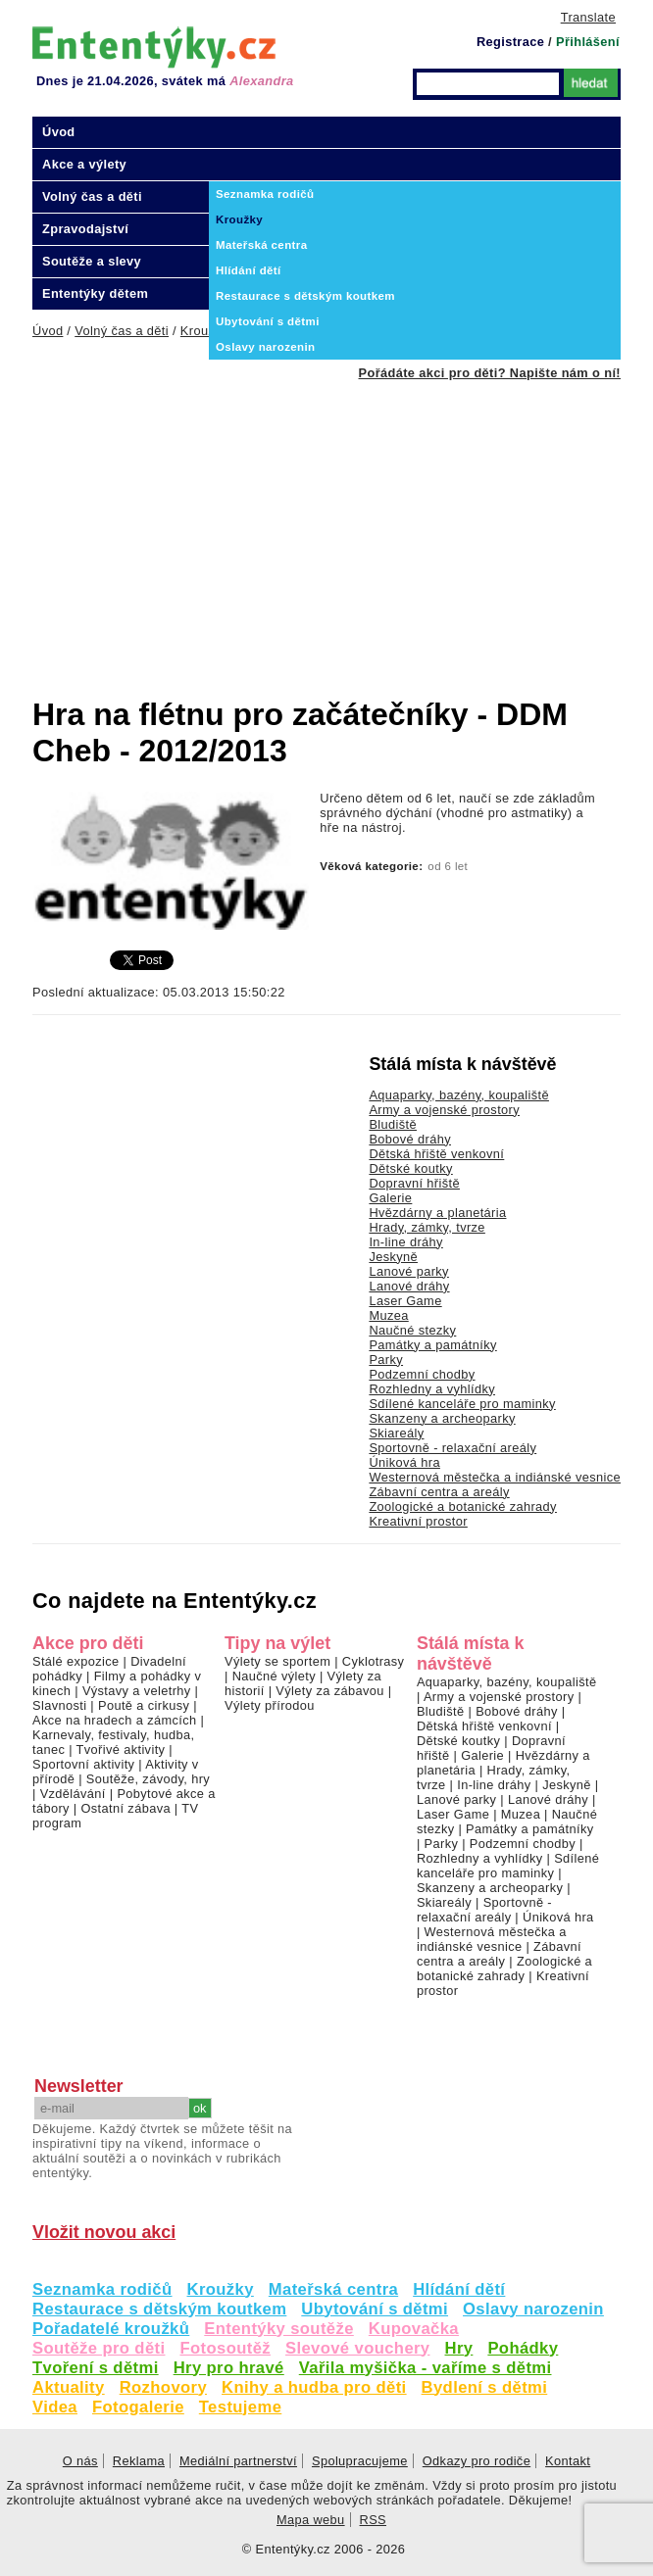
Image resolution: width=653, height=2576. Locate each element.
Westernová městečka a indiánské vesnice (495, 1477)
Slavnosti (59, 1705)
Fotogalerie (138, 2407)
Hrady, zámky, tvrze (426, 1227)
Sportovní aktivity (83, 1764)
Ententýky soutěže (279, 2328)
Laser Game (405, 1300)
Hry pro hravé (229, 2367)
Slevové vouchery (357, 2348)
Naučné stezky (412, 1330)
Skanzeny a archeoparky (442, 1418)
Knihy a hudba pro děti (314, 2387)
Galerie (390, 1198)
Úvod (58, 131)
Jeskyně (393, 1256)
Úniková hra (404, 1462)
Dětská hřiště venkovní (436, 1153)
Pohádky (522, 2348)
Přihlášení (588, 41)
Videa (54, 2407)
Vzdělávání (73, 1793)
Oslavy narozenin (533, 2309)
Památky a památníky (432, 1344)
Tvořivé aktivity (121, 1749)
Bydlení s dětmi (485, 2387)
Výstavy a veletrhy (136, 1690)
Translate (588, 17)
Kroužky (220, 2289)
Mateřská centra (333, 2289)
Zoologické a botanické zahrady (463, 1506)
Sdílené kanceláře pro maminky (462, 1403)
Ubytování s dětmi (374, 2309)
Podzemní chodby (422, 1374)
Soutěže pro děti (98, 2348)
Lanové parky (408, 1271)
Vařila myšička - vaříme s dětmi (425, 2367)
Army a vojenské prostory (444, 1109)
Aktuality (68, 2387)
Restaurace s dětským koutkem (159, 2309)
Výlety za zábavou (329, 1690)
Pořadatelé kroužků (110, 2328)
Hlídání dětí (459, 2289)
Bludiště (393, 1124)
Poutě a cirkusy (143, 1705)
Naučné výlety (274, 1676)
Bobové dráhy (410, 1139)
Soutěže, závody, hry (148, 1779)
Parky (386, 1359)
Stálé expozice (76, 1661)
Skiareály (396, 1433)
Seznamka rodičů (102, 2289)
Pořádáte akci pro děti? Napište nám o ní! (490, 372)
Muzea (388, 1315)
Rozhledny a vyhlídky (432, 1389)
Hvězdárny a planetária (437, 1212)
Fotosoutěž (225, 2348)
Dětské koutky (410, 1168)
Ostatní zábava (125, 1808)
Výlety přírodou (270, 1705)
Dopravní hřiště (414, 1183)
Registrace (510, 41)
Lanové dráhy (409, 1286)
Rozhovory (163, 2387)
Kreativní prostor (418, 1521)
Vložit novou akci (104, 2232)
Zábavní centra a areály (439, 1491)
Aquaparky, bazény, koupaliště (459, 1095)
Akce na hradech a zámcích (114, 1720)
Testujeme (240, 2407)
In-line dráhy (405, 1242)
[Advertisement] (342, 527)
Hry (459, 2348)
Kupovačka (414, 2328)
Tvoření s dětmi (95, 2367)
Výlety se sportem (277, 1661)
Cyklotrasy (373, 1661)
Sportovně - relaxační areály (452, 1447)
